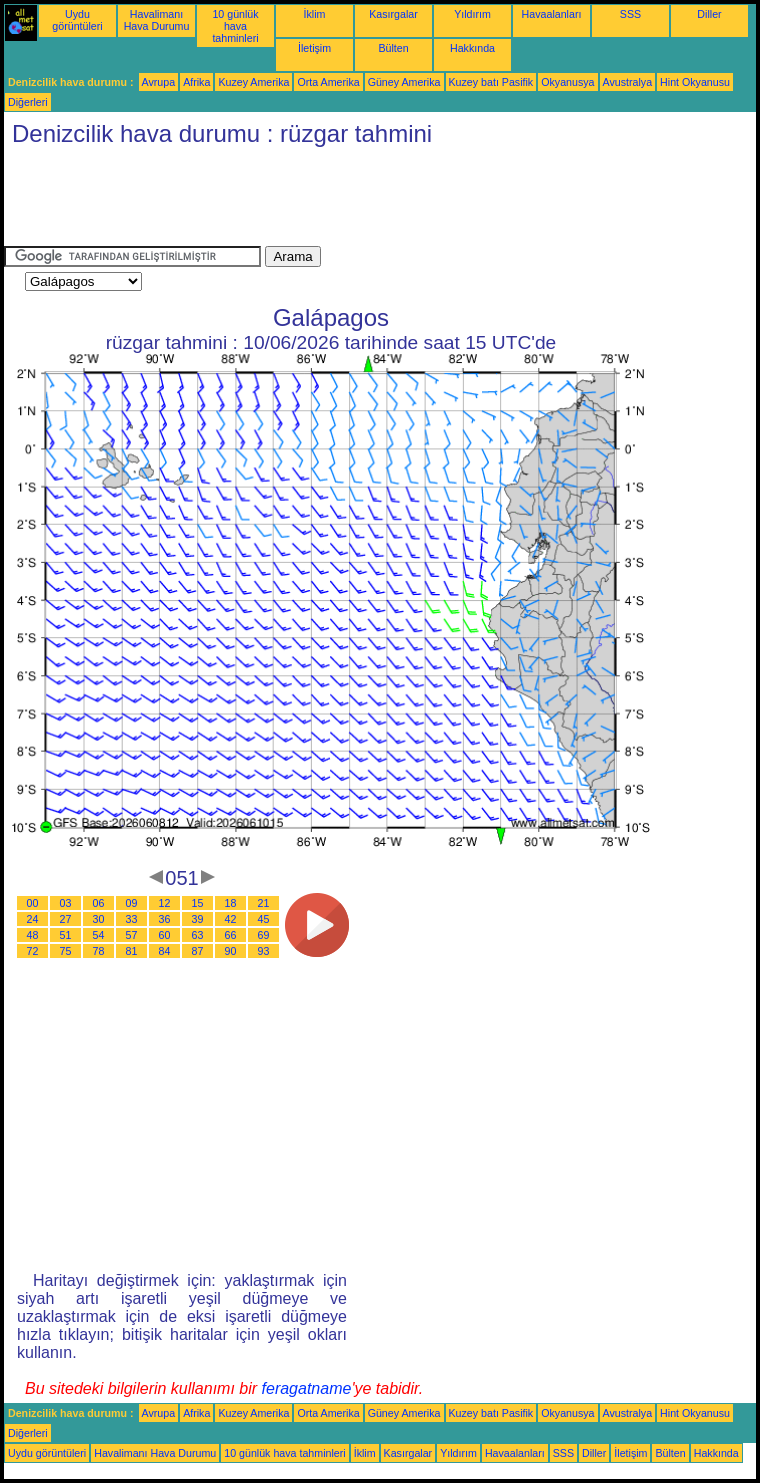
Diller (709, 14)
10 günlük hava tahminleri (235, 26)
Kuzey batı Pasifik (491, 82)
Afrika (196, 82)
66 (231, 935)
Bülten (393, 48)
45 (264, 919)
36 (165, 919)
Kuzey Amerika (253, 82)
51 (66, 935)
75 (66, 951)
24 (33, 919)
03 (66, 903)
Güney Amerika (404, 82)
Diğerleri (28, 102)
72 (33, 951)
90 (231, 951)
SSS (630, 14)
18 (231, 903)
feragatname (307, 1388)
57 (132, 935)
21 (264, 903)
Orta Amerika (328, 82)
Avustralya (628, 82)
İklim (315, 14)
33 (132, 919)
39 (198, 919)
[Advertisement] (368, 201)
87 (198, 951)
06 (99, 903)
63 (198, 935)
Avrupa (159, 82)
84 (165, 951)
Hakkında (472, 48)
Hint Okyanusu (695, 82)
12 (165, 903)
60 (165, 935)
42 (231, 919)
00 (33, 903)
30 (99, 919)
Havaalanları (552, 14)
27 (66, 919)
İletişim (314, 48)
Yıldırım (472, 14)
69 (264, 935)
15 (198, 903)
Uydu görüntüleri (77, 20)
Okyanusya (567, 82)
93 (264, 951)
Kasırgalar (393, 14)
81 (132, 951)
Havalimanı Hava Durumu (157, 20)
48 (33, 935)
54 (99, 935)
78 (99, 951)
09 (132, 903)
